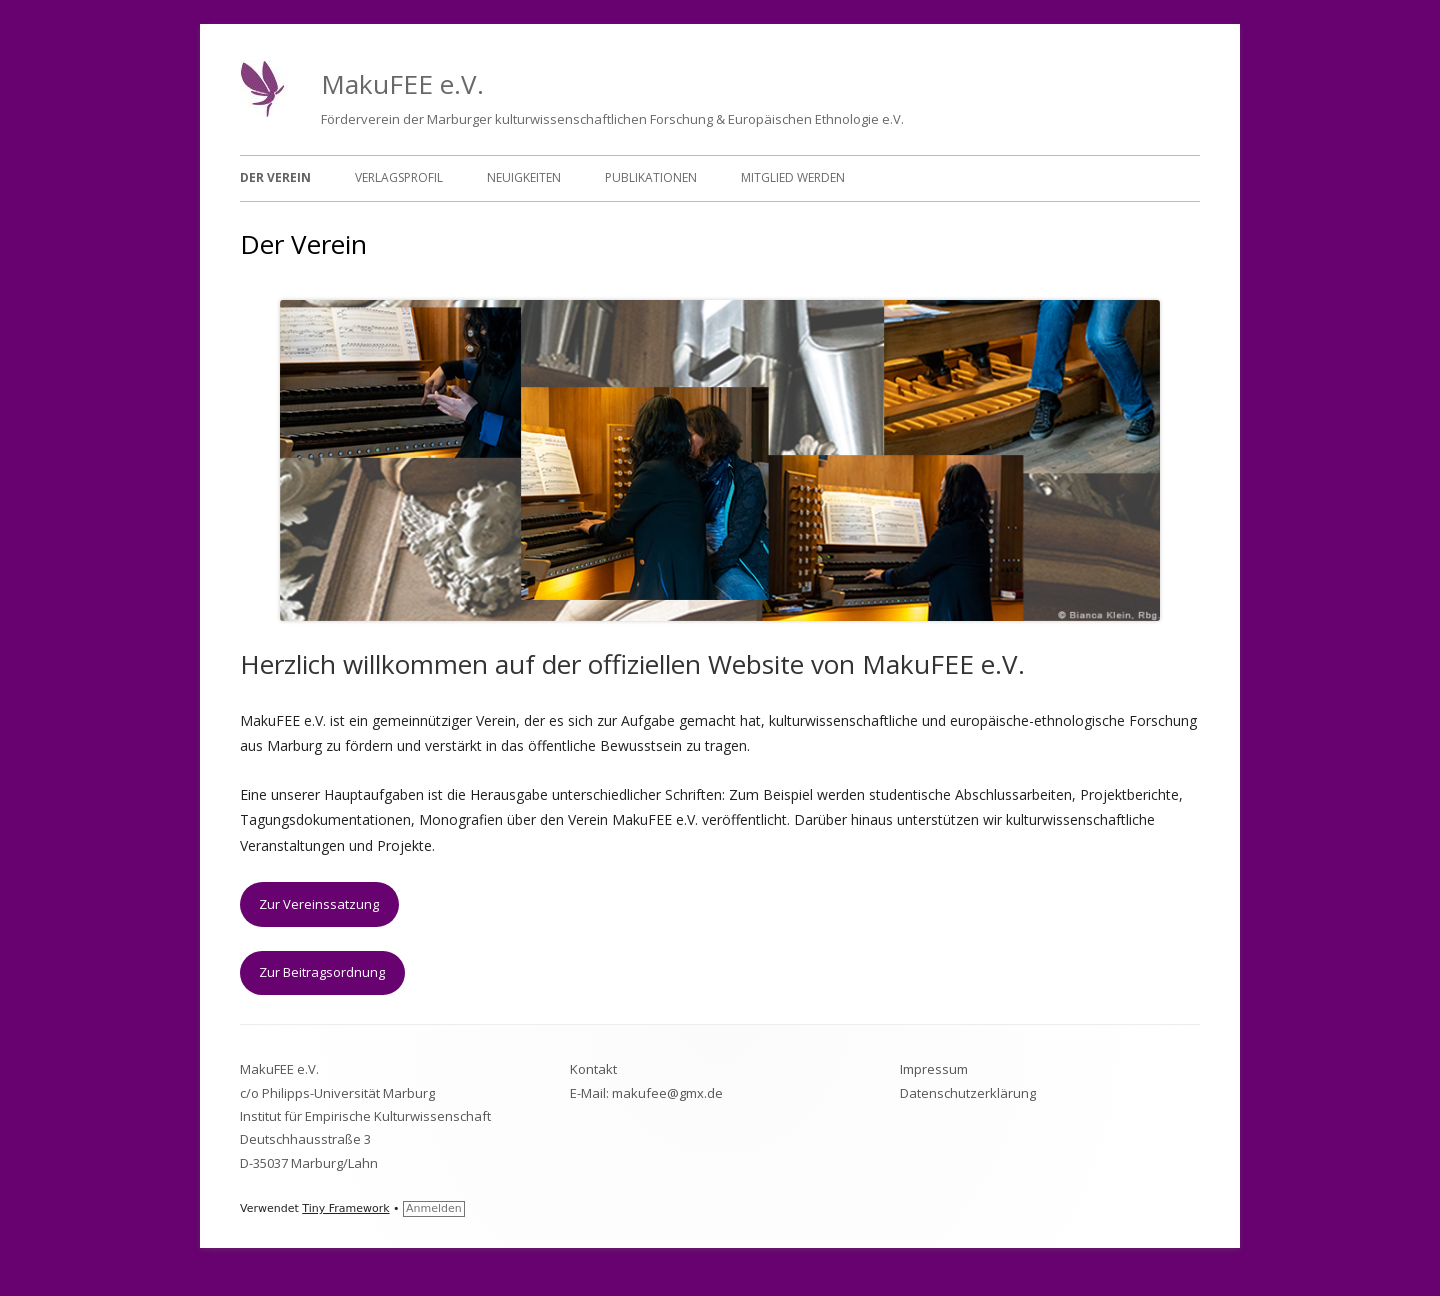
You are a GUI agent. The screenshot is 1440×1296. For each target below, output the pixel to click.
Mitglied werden (793, 177)
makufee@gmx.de (667, 1093)
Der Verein (275, 177)
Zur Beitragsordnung (322, 972)
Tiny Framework (345, 1208)
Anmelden (434, 1208)
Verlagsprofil (399, 177)
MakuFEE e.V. (402, 84)
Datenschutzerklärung (968, 1093)
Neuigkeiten (524, 177)
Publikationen (651, 177)
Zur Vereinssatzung (319, 904)
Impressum (934, 1069)
